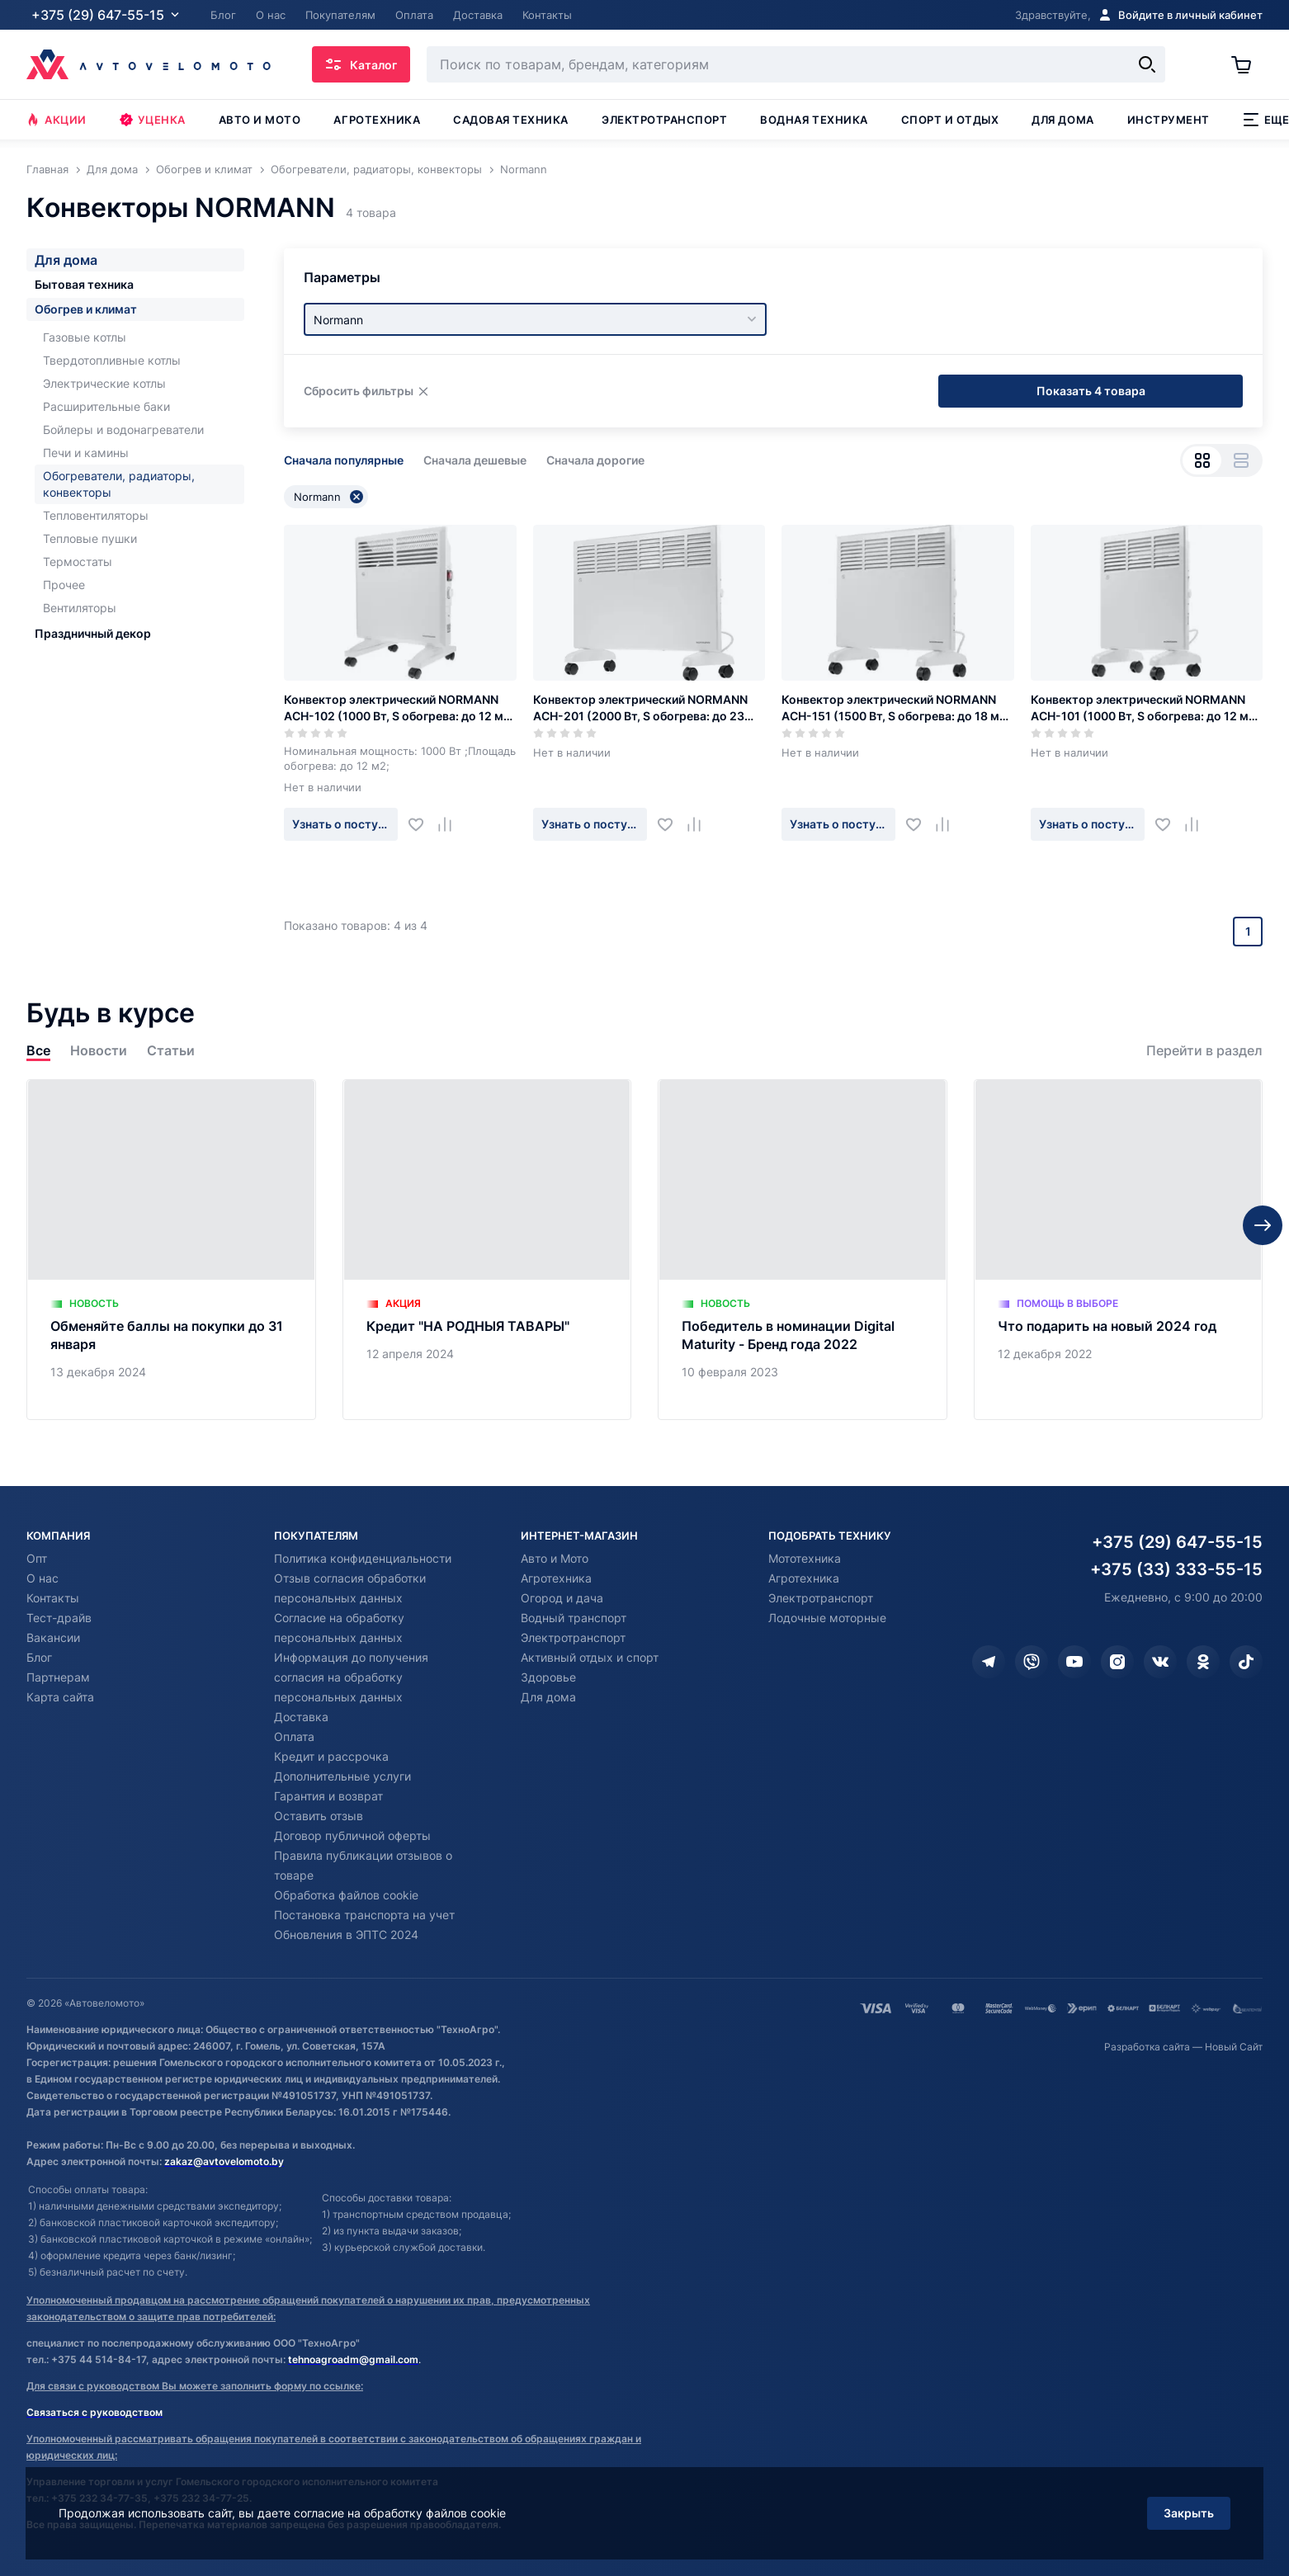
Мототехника (804, 1558)
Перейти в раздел (1204, 1051)
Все (38, 1051)
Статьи (171, 1051)
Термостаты (77, 561)
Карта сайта (60, 1697)
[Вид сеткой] (1202, 460)
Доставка (301, 1717)
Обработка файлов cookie (346, 1895)
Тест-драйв (59, 1618)
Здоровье (548, 1677)
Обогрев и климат (86, 309)
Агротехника (376, 119)
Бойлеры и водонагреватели (123, 429)
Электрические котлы (104, 383)
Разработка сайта (1147, 2047)
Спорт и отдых (950, 119)
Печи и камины (86, 453)
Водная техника (813, 119)
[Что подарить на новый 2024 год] (1119, 1250)
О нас (42, 1578)
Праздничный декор (93, 633)
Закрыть (1189, 2513)
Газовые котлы (84, 337)
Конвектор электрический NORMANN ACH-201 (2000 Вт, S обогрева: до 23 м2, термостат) (640, 708)
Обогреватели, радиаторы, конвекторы (119, 484)
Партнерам (58, 1677)
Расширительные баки (106, 406)
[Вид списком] (1240, 460)
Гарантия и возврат (328, 1796)
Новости (98, 1051)
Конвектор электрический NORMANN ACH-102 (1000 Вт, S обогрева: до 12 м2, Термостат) (399, 708)
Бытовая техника (84, 284)
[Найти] (1147, 64)
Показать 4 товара (1090, 391)
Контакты (52, 1598)
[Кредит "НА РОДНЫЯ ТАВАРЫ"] (487, 1250)
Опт (36, 1558)
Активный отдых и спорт (590, 1657)
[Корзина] (1247, 64)
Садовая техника (511, 119)
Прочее (64, 585)
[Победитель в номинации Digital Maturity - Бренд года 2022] (803, 1250)
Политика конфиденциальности (362, 1558)
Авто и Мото (554, 1558)
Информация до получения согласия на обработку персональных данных (351, 1677)
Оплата (294, 1736)
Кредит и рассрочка (331, 1756)
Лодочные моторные (827, 1618)
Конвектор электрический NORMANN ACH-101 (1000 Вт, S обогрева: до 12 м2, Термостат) (1145, 708)
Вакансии (53, 1637)
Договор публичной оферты (352, 1835)
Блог (39, 1657)
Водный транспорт (573, 1618)
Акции (56, 119)
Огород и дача (562, 1598)
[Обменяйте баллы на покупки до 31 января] (171, 1250)
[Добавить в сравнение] (451, 823)
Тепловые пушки (90, 538)
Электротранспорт (664, 119)
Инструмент (1168, 119)
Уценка (153, 119)
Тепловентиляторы (96, 515)
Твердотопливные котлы (112, 360)
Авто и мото (260, 119)
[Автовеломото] (148, 64)
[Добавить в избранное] (422, 823)
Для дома (1062, 119)
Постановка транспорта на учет (364, 1915)
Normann (328, 496)
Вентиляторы (79, 608)
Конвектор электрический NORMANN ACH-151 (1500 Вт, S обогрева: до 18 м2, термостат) (895, 708)
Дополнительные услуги (342, 1776)
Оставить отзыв (318, 1816)
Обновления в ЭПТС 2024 (346, 1934)
